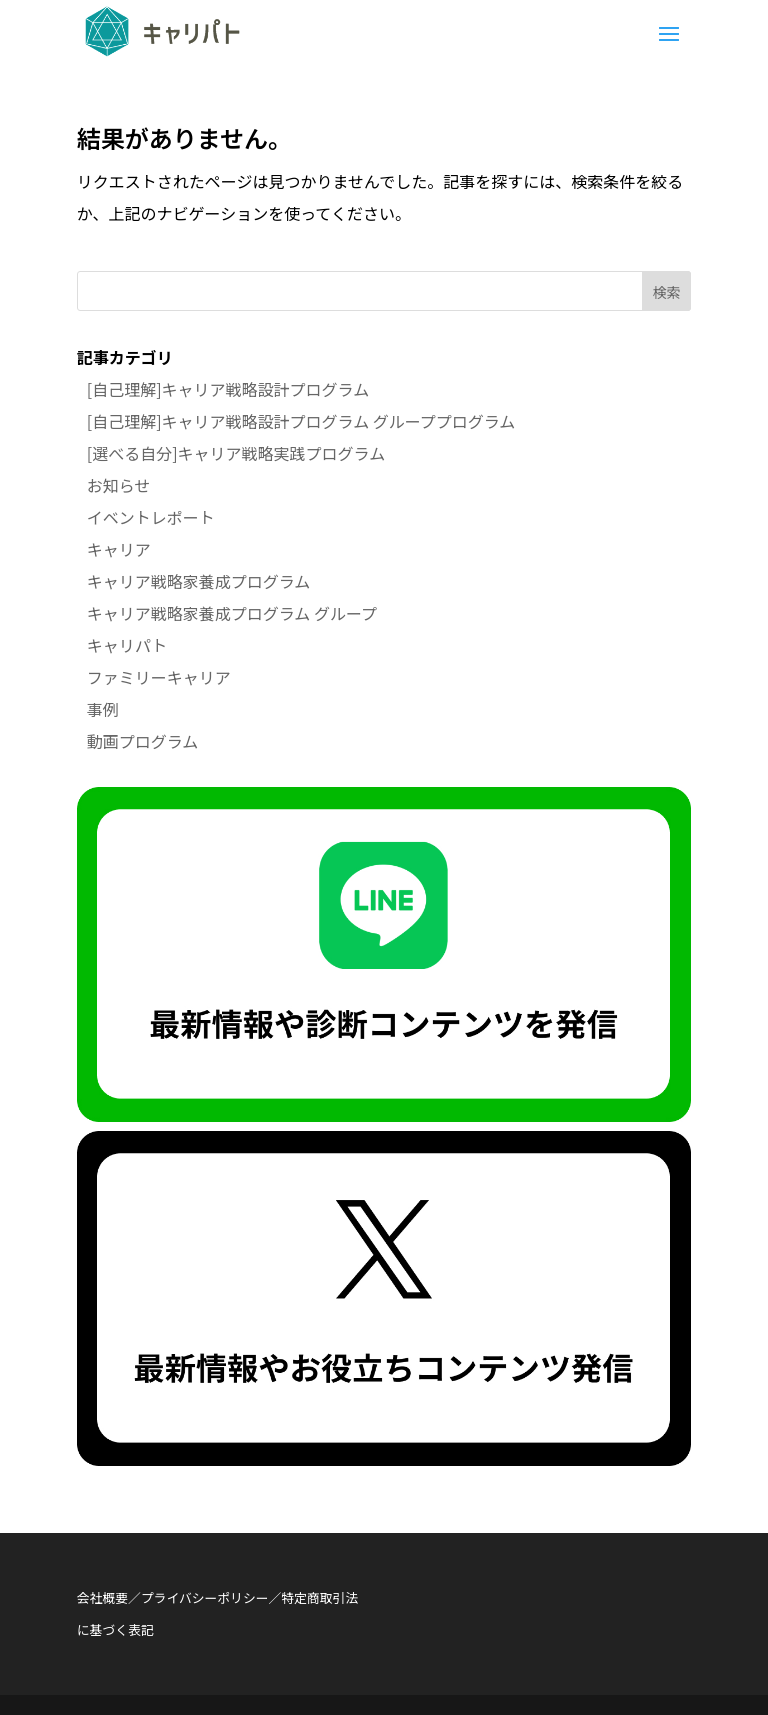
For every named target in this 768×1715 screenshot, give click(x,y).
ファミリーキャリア (159, 677)
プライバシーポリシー (205, 1597)
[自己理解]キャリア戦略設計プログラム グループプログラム (301, 421)
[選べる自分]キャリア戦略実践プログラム (236, 453)
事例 (103, 709)
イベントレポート (151, 517)
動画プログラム (143, 741)
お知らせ (119, 485)
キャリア (119, 549)
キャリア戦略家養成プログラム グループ (232, 613)
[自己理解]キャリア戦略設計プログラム (228, 389)
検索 (666, 292)
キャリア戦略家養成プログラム (199, 581)
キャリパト (127, 645)
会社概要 (102, 1597)
